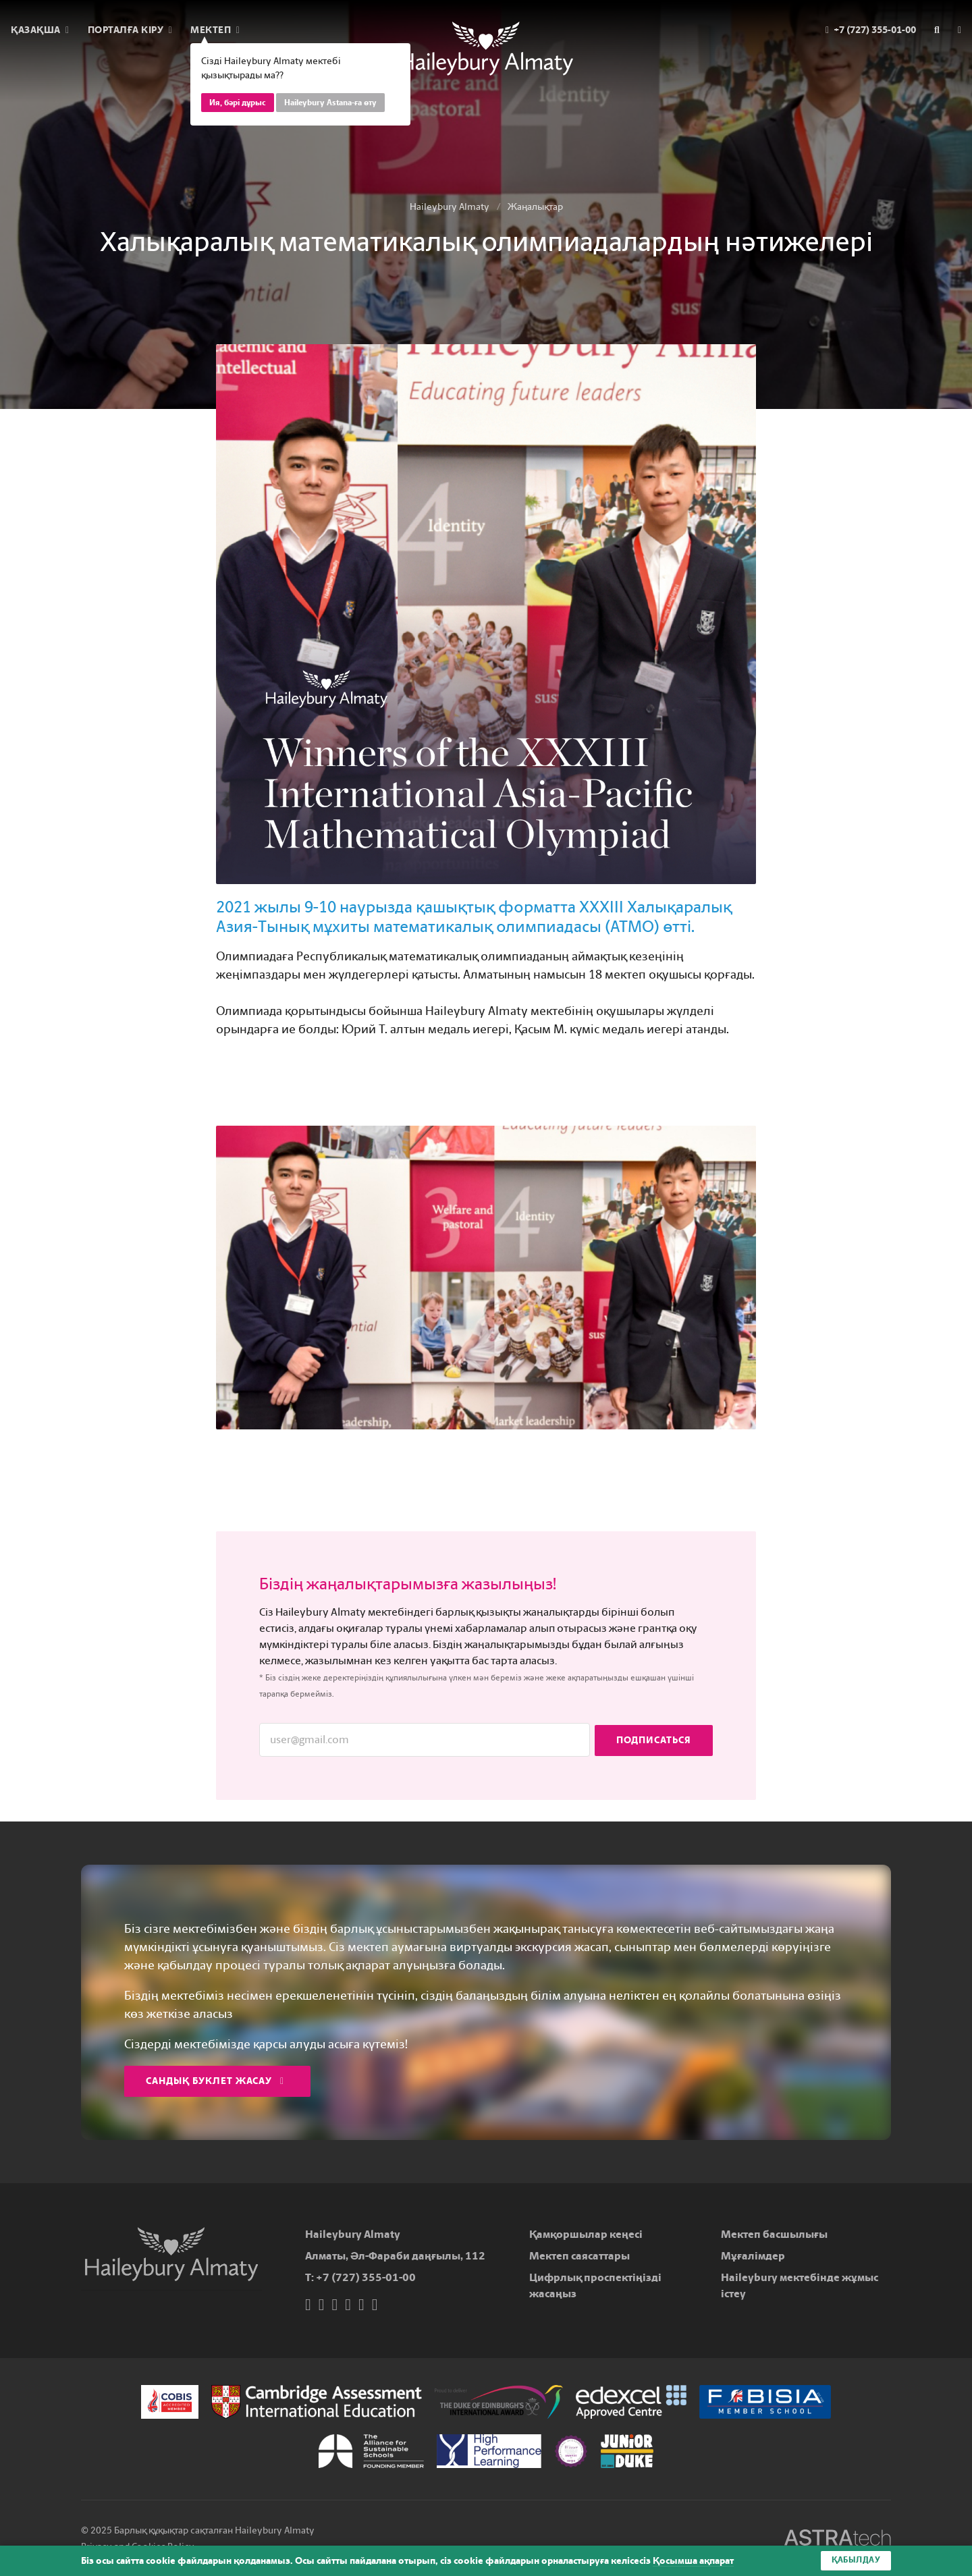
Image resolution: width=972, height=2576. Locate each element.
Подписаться (653, 1739)
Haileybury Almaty (449, 207)
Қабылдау (856, 2560)
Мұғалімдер (753, 2255)
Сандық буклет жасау (215, 2081)
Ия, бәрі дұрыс (237, 102)
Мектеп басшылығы (774, 2234)
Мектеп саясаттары (579, 2255)
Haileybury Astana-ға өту (330, 102)
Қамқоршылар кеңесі (586, 2234)
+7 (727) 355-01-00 (366, 2277)
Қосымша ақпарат (693, 2561)
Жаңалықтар (535, 207)
